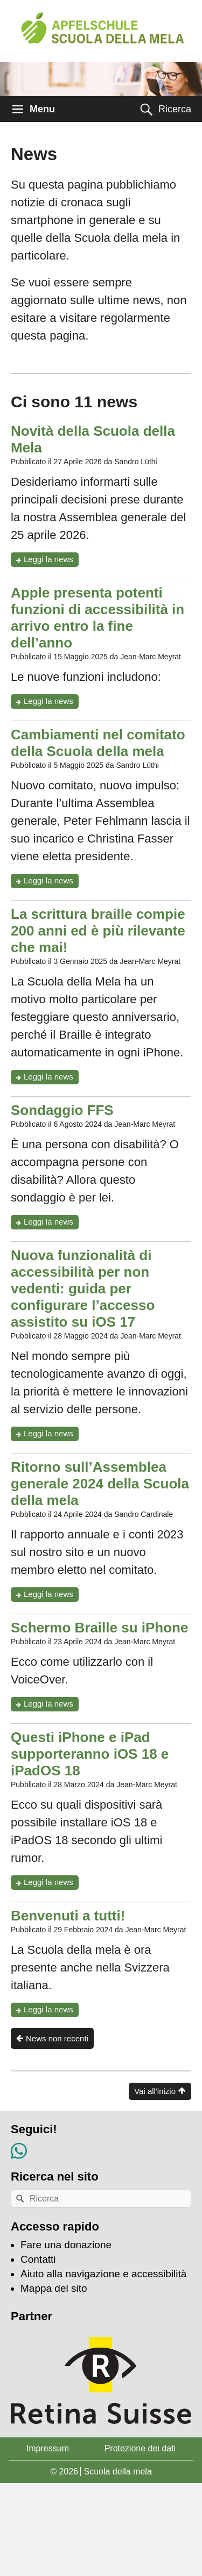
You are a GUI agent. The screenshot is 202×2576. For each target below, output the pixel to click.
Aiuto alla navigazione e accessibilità (103, 2273)
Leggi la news (51, 560)
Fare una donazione (66, 2244)
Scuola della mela (117, 2471)
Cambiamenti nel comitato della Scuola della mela (98, 742)
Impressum (47, 2448)
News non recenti (57, 2038)
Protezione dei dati (140, 2448)
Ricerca (174, 109)
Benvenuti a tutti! (68, 1916)
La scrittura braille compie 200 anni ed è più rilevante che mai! (98, 930)
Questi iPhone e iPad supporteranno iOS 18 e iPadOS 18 (90, 1754)
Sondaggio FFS (62, 1110)
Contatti (37, 2259)
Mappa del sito (53, 2288)
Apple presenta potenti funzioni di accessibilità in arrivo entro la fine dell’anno (97, 618)
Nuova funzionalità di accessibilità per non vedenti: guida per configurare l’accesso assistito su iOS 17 (83, 1288)
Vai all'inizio (155, 2091)
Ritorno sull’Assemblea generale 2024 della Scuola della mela (100, 1483)
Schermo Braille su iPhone (99, 1628)
